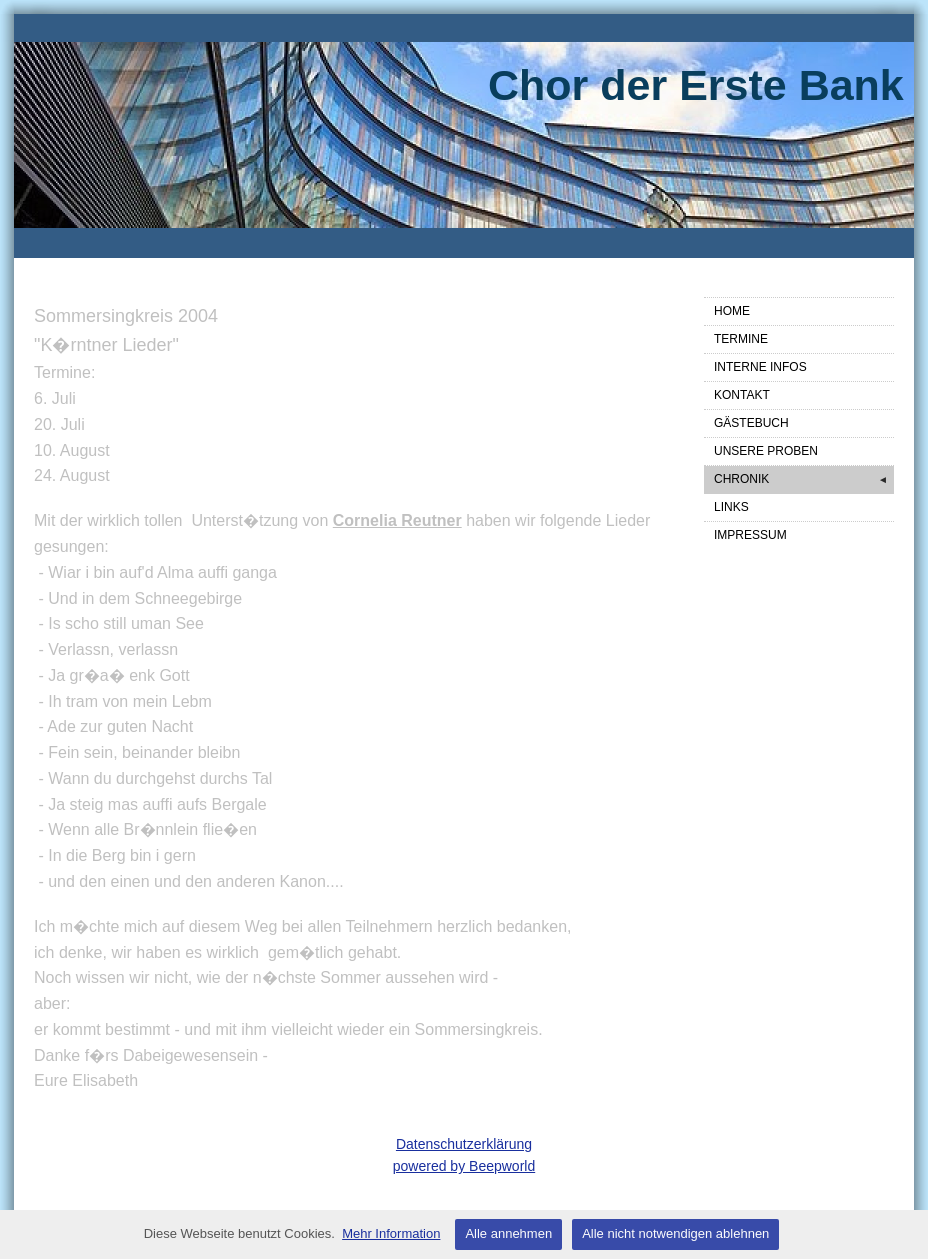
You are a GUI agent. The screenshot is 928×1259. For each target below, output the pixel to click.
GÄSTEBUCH (751, 423)
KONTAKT (742, 395)
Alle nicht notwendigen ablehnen (675, 1233)
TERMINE (741, 339)
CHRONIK (804, 480)
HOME (732, 311)
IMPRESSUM (750, 535)
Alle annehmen (508, 1233)
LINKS (731, 507)
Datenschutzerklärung (464, 1144)
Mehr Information (391, 1233)
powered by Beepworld (464, 1166)
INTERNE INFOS (760, 367)
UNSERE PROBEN (766, 451)
